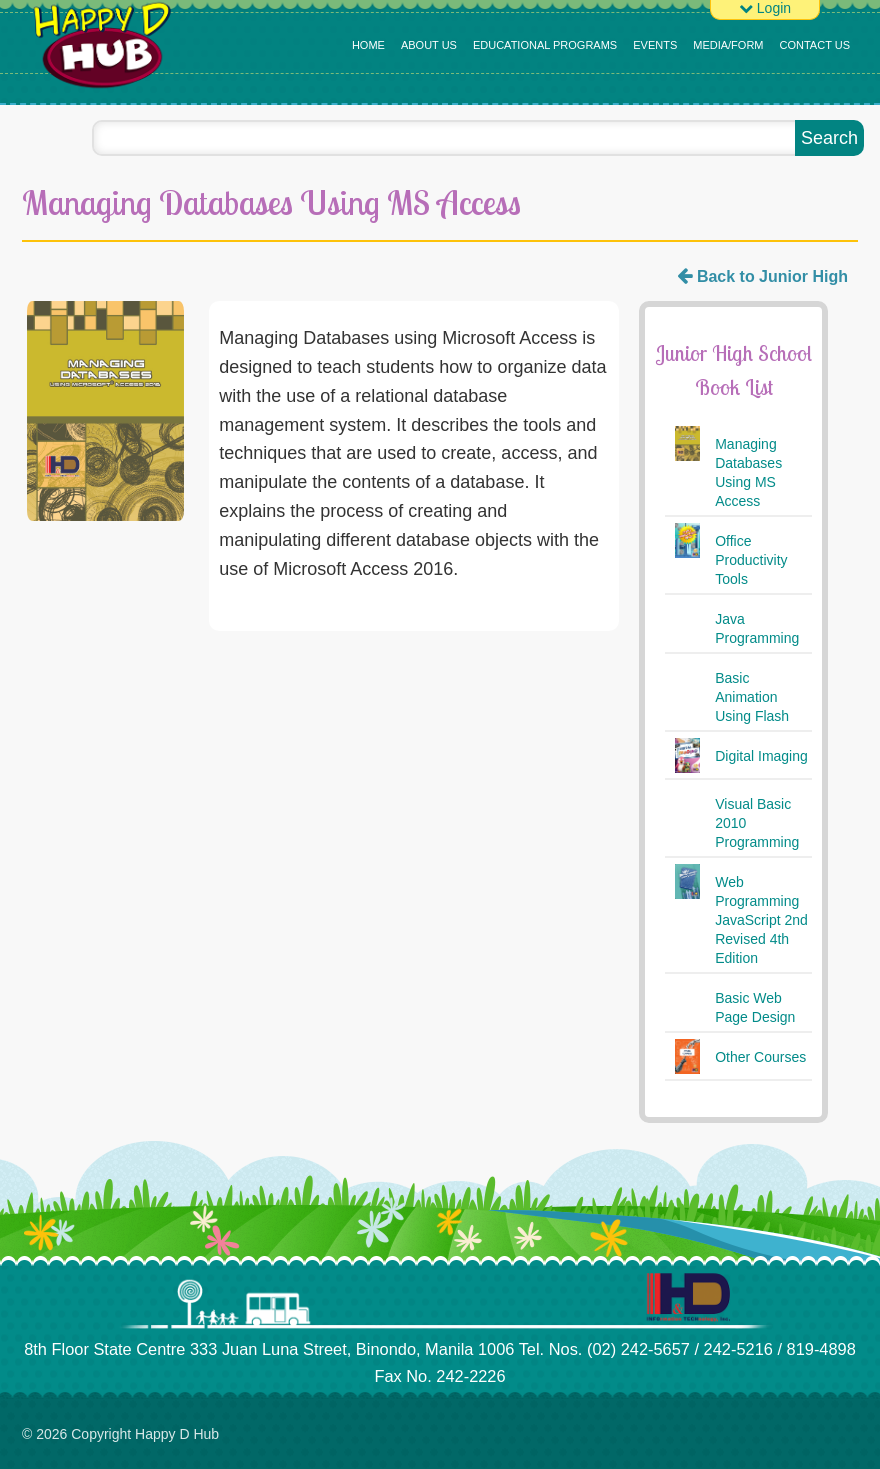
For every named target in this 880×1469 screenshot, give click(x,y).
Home (368, 45)
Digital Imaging (761, 756)
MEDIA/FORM (728, 45)
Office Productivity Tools (751, 560)
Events (655, 45)
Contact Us (815, 45)
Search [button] (829, 138)
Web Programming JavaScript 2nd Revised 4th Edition (761, 920)
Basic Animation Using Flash (752, 697)
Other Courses (760, 1057)
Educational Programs (545, 45)
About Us (429, 45)
